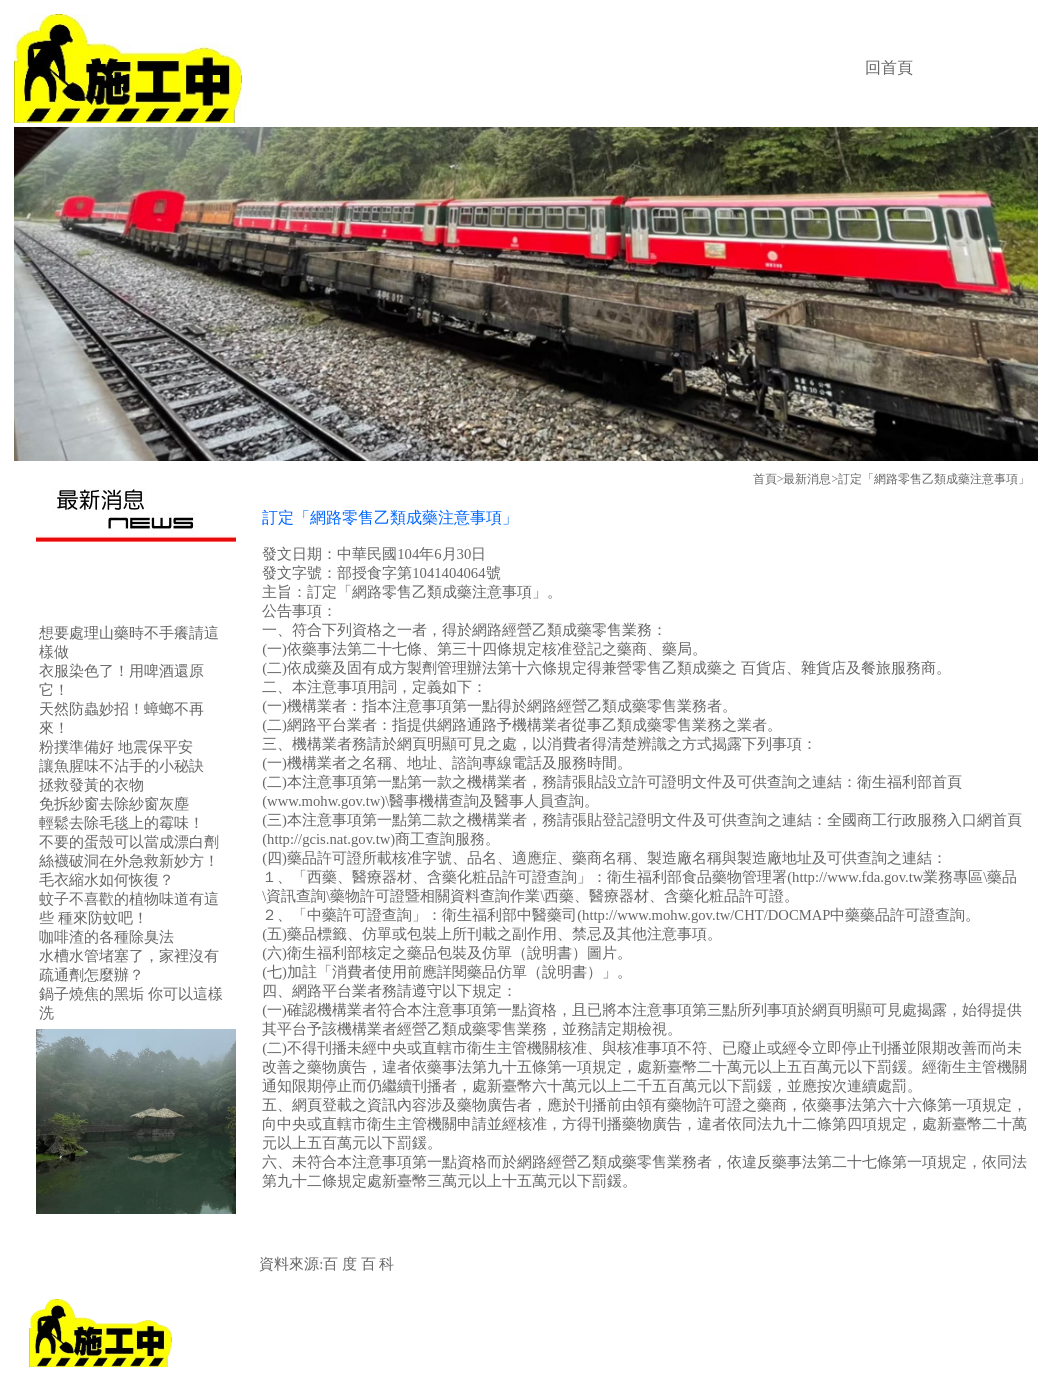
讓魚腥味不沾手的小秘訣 (121, 766)
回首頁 (889, 67)
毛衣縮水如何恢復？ (106, 880)
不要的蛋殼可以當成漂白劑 (129, 842)
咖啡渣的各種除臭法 (106, 937)
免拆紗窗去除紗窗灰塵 (114, 804)
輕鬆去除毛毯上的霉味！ (121, 823)
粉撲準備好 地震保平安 (116, 747)
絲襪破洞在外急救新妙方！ (129, 861)
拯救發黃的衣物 (91, 785)
